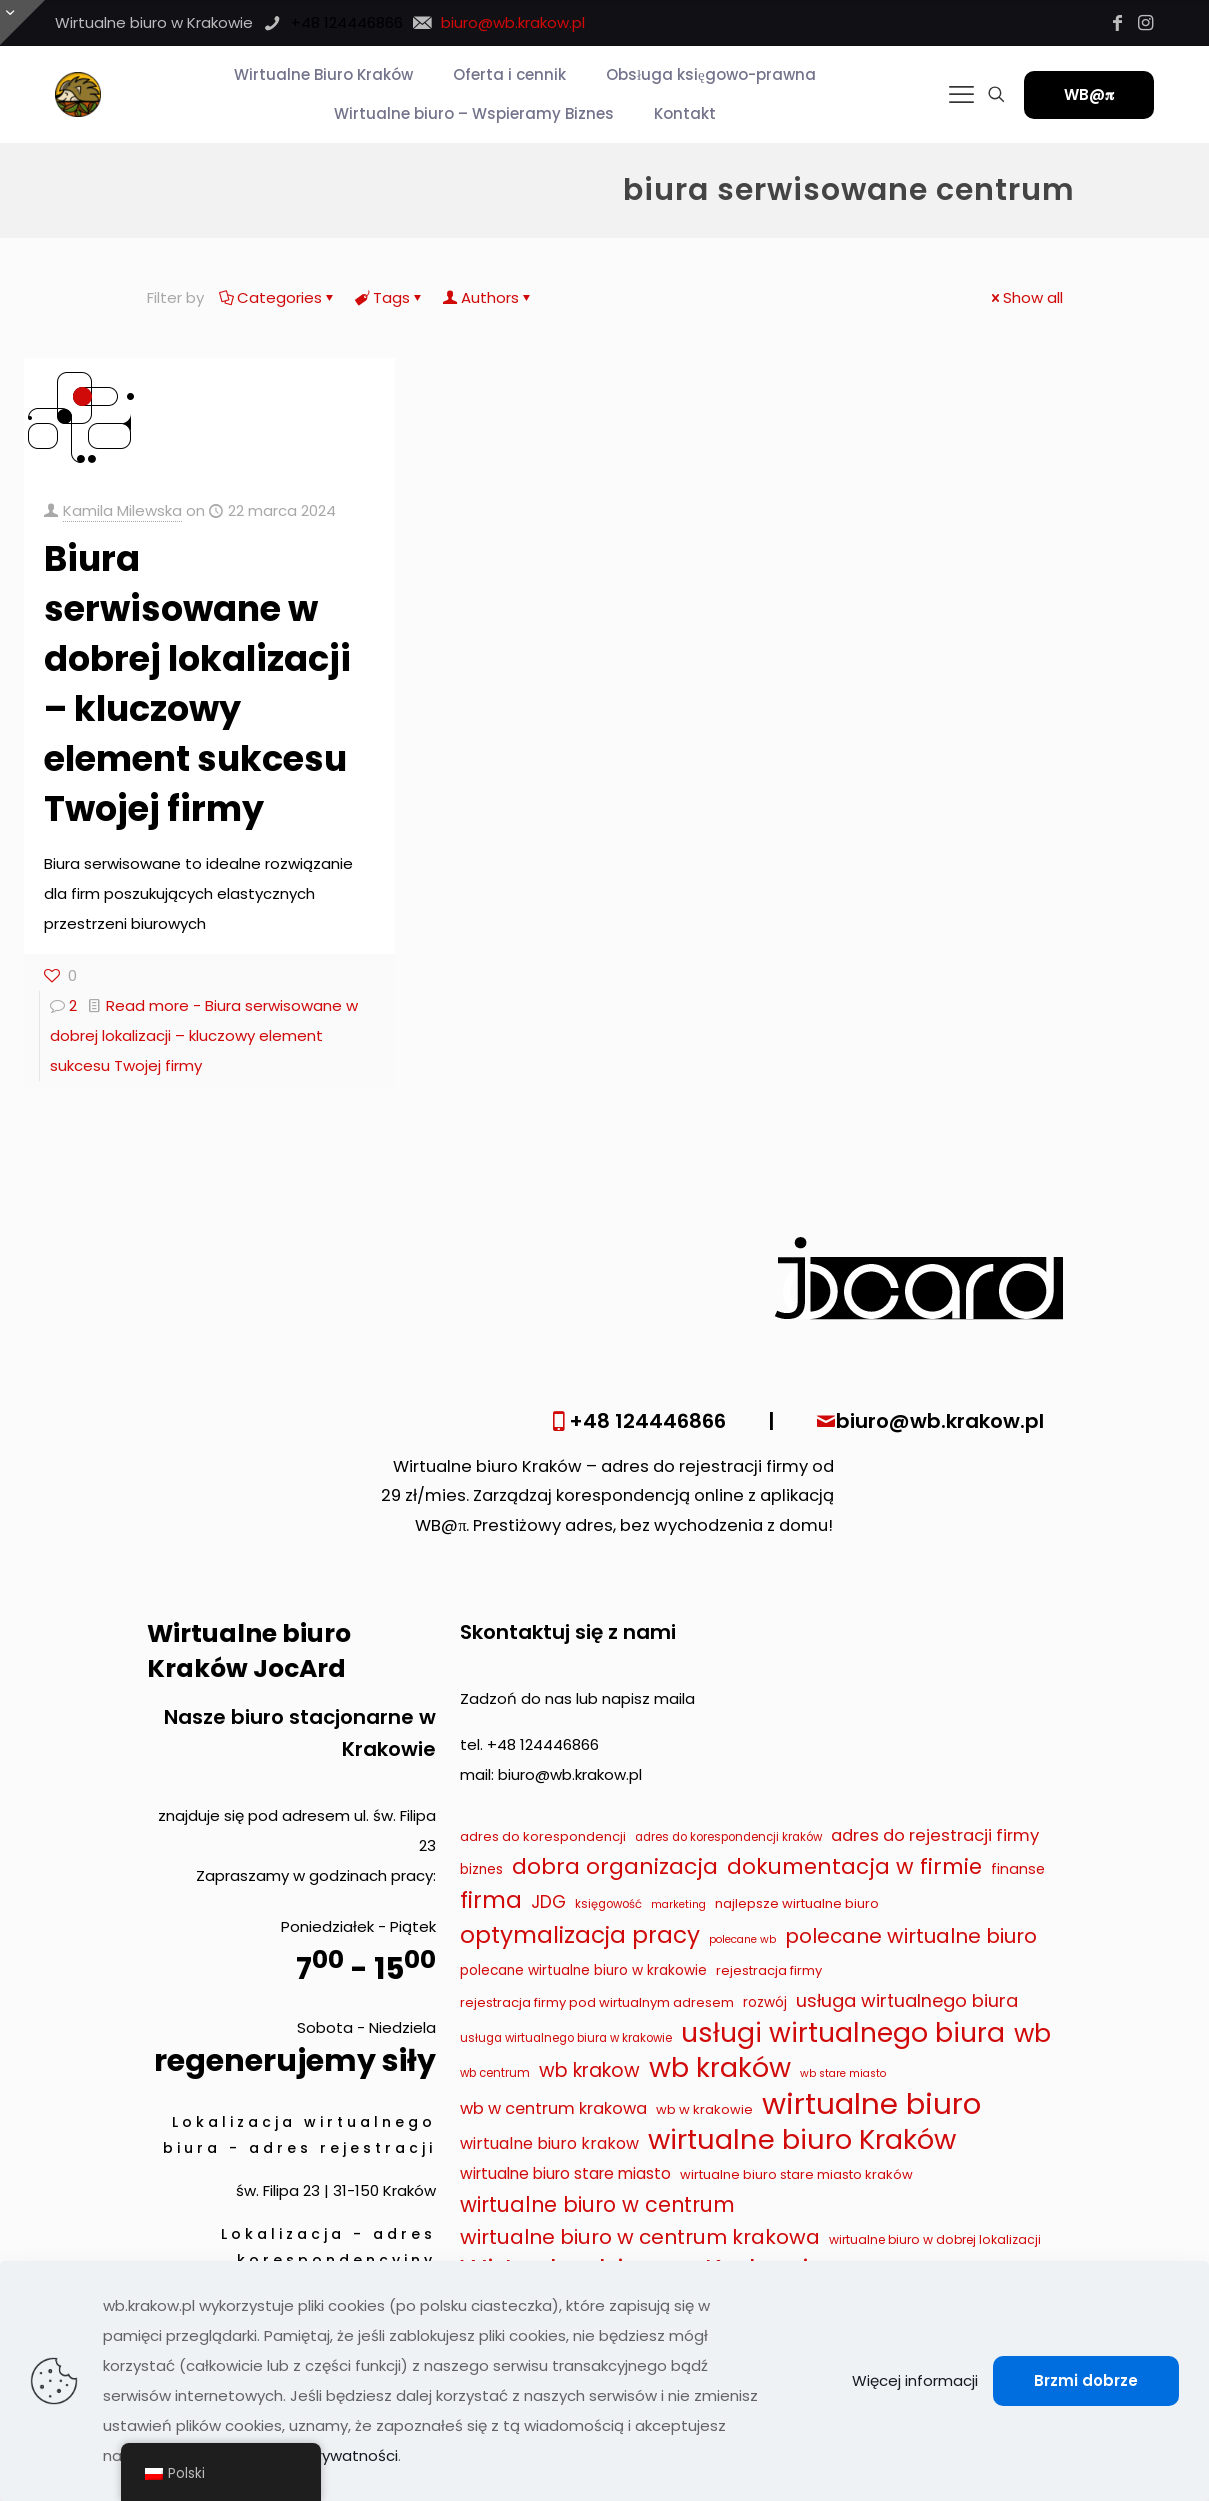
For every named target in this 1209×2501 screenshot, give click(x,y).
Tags (390, 297)
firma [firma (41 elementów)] (491, 1900)
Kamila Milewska (122, 510)
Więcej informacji (915, 2380)
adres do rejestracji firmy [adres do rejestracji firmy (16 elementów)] (935, 1835)
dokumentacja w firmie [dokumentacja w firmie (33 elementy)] (854, 1866)
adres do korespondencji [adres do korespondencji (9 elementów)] (543, 1836)
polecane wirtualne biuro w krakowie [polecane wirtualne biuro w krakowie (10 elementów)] (583, 1970)
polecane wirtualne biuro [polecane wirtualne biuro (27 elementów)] (911, 1936)
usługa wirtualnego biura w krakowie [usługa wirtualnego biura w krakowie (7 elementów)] (566, 2038)
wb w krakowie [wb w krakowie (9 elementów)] (704, 2109)
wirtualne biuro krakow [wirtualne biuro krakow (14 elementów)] (549, 2143)
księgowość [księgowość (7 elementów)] (608, 1904)
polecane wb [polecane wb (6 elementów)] (742, 1939)
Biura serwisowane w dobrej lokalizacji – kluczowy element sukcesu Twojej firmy (197, 683)
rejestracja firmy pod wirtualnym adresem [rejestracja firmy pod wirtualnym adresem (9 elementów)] (597, 2002)
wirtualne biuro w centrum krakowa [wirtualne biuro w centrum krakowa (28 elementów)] (640, 2237)
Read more (204, 1035)
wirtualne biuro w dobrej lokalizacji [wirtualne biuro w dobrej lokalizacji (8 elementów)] (935, 2239)
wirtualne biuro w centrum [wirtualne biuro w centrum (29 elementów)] (597, 2204)
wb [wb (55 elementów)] (1032, 2034)
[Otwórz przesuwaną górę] (22, 22)
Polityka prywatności (322, 2455)
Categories (278, 297)
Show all (1025, 297)
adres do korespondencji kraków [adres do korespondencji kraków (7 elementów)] (728, 1837)
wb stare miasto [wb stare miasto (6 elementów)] (843, 2073)
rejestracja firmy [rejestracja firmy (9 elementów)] (769, 1970)
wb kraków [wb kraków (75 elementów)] (720, 2068)
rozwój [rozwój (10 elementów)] (765, 2002)
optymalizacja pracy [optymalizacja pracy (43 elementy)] (580, 1935)
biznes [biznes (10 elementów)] (481, 1869)
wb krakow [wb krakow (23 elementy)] (589, 2070)
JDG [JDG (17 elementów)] (548, 1902)
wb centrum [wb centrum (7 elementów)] (495, 2073)
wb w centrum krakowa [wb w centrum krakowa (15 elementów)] (553, 2108)
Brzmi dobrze (1086, 2380)
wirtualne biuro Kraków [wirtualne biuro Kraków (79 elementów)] (802, 2140)
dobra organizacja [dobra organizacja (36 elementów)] (615, 1867)
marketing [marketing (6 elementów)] (678, 1904)
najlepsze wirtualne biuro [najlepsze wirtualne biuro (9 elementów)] (797, 1903)
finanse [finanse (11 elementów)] (1018, 1869)
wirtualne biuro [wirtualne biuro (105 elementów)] (871, 2104)
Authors (488, 297)
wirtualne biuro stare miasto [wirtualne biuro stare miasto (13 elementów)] (565, 2173)
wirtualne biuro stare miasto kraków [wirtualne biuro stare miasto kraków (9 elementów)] (796, 2174)
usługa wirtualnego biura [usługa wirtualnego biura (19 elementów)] (907, 2000)
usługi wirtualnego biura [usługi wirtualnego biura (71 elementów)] (843, 2033)
